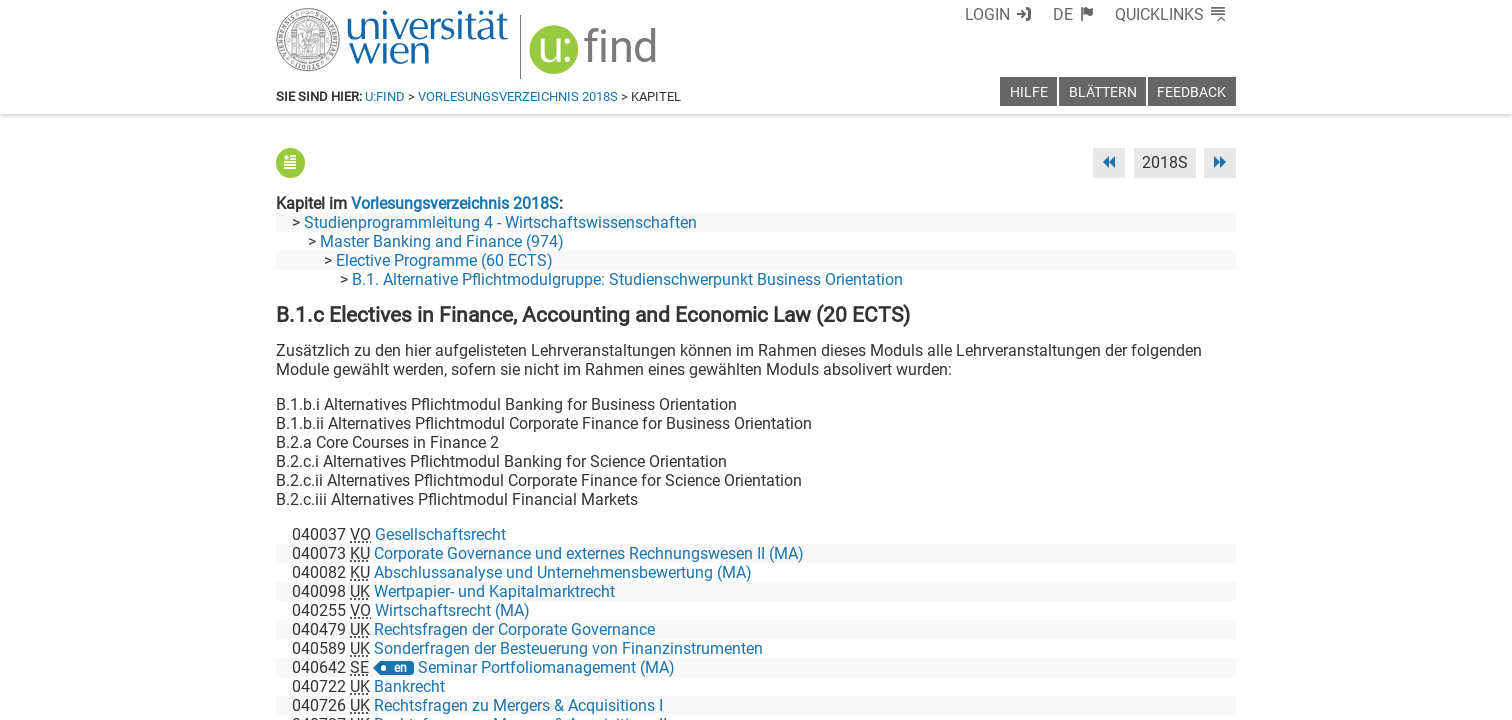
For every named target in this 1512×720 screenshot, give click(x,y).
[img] (595, 56)
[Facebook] (1012, 636)
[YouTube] (1139, 636)
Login (987, 14)
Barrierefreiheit (913, 697)
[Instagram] (1203, 636)
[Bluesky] (1075, 636)
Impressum (810, 697)
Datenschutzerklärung (1054, 697)
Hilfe (1029, 92)
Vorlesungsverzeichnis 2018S (518, 96)
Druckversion (1190, 697)
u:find (385, 96)
